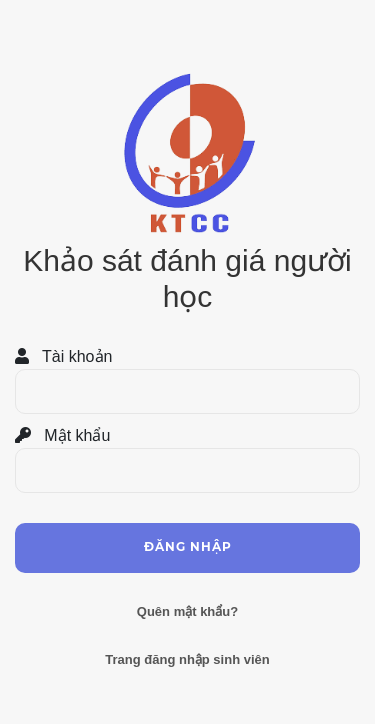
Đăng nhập (188, 546)
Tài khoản (63, 356)
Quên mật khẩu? (187, 611)
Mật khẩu (62, 435)
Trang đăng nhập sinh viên (187, 659)
